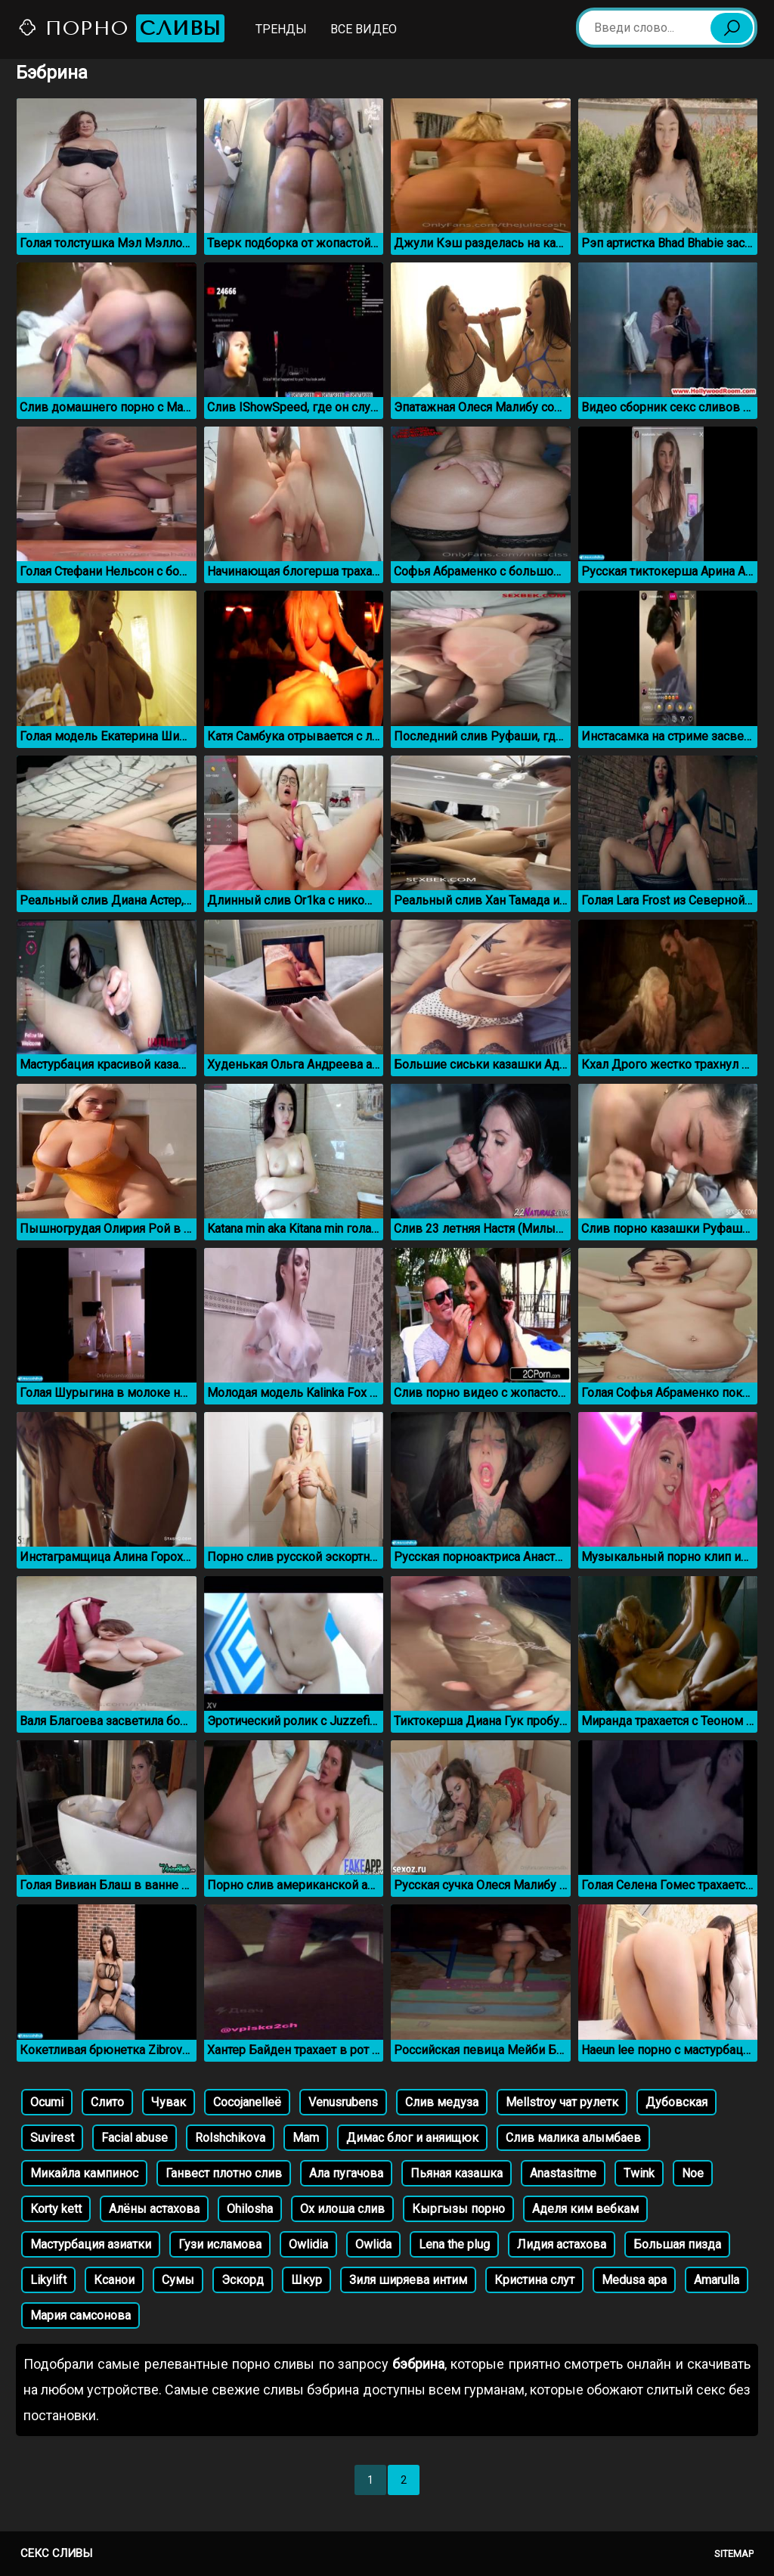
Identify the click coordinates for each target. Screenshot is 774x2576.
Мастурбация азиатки (90, 2244)
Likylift (48, 2280)
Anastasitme (563, 2173)
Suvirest (52, 2138)
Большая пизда (677, 2244)
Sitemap (734, 2553)
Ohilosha (250, 2209)
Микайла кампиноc (84, 2173)
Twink (639, 2173)
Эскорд (242, 2280)
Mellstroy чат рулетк (562, 2102)
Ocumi (46, 2102)
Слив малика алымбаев (573, 2138)
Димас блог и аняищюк (412, 2138)
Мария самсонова (80, 2315)
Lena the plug (454, 2244)
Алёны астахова (154, 2209)
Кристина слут (534, 2280)
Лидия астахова (561, 2244)
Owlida (373, 2244)
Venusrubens (343, 2102)
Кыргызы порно (458, 2209)
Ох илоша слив (342, 2209)
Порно (120, 28)
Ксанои (114, 2280)
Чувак (168, 2102)
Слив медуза (441, 2102)
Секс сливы (56, 2553)
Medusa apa (634, 2280)
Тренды (281, 29)
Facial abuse (134, 2138)
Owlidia (308, 2244)
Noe (693, 2173)
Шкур (306, 2280)
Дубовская (676, 2102)
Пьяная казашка (456, 2173)
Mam (306, 2138)
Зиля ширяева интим (408, 2280)
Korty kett (56, 2209)
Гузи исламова (220, 2244)
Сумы (178, 2280)
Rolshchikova (230, 2138)
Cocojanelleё (247, 2102)
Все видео (363, 29)
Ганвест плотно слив (224, 2173)
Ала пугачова (346, 2173)
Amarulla (716, 2280)
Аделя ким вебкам (585, 2209)
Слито (107, 2102)
